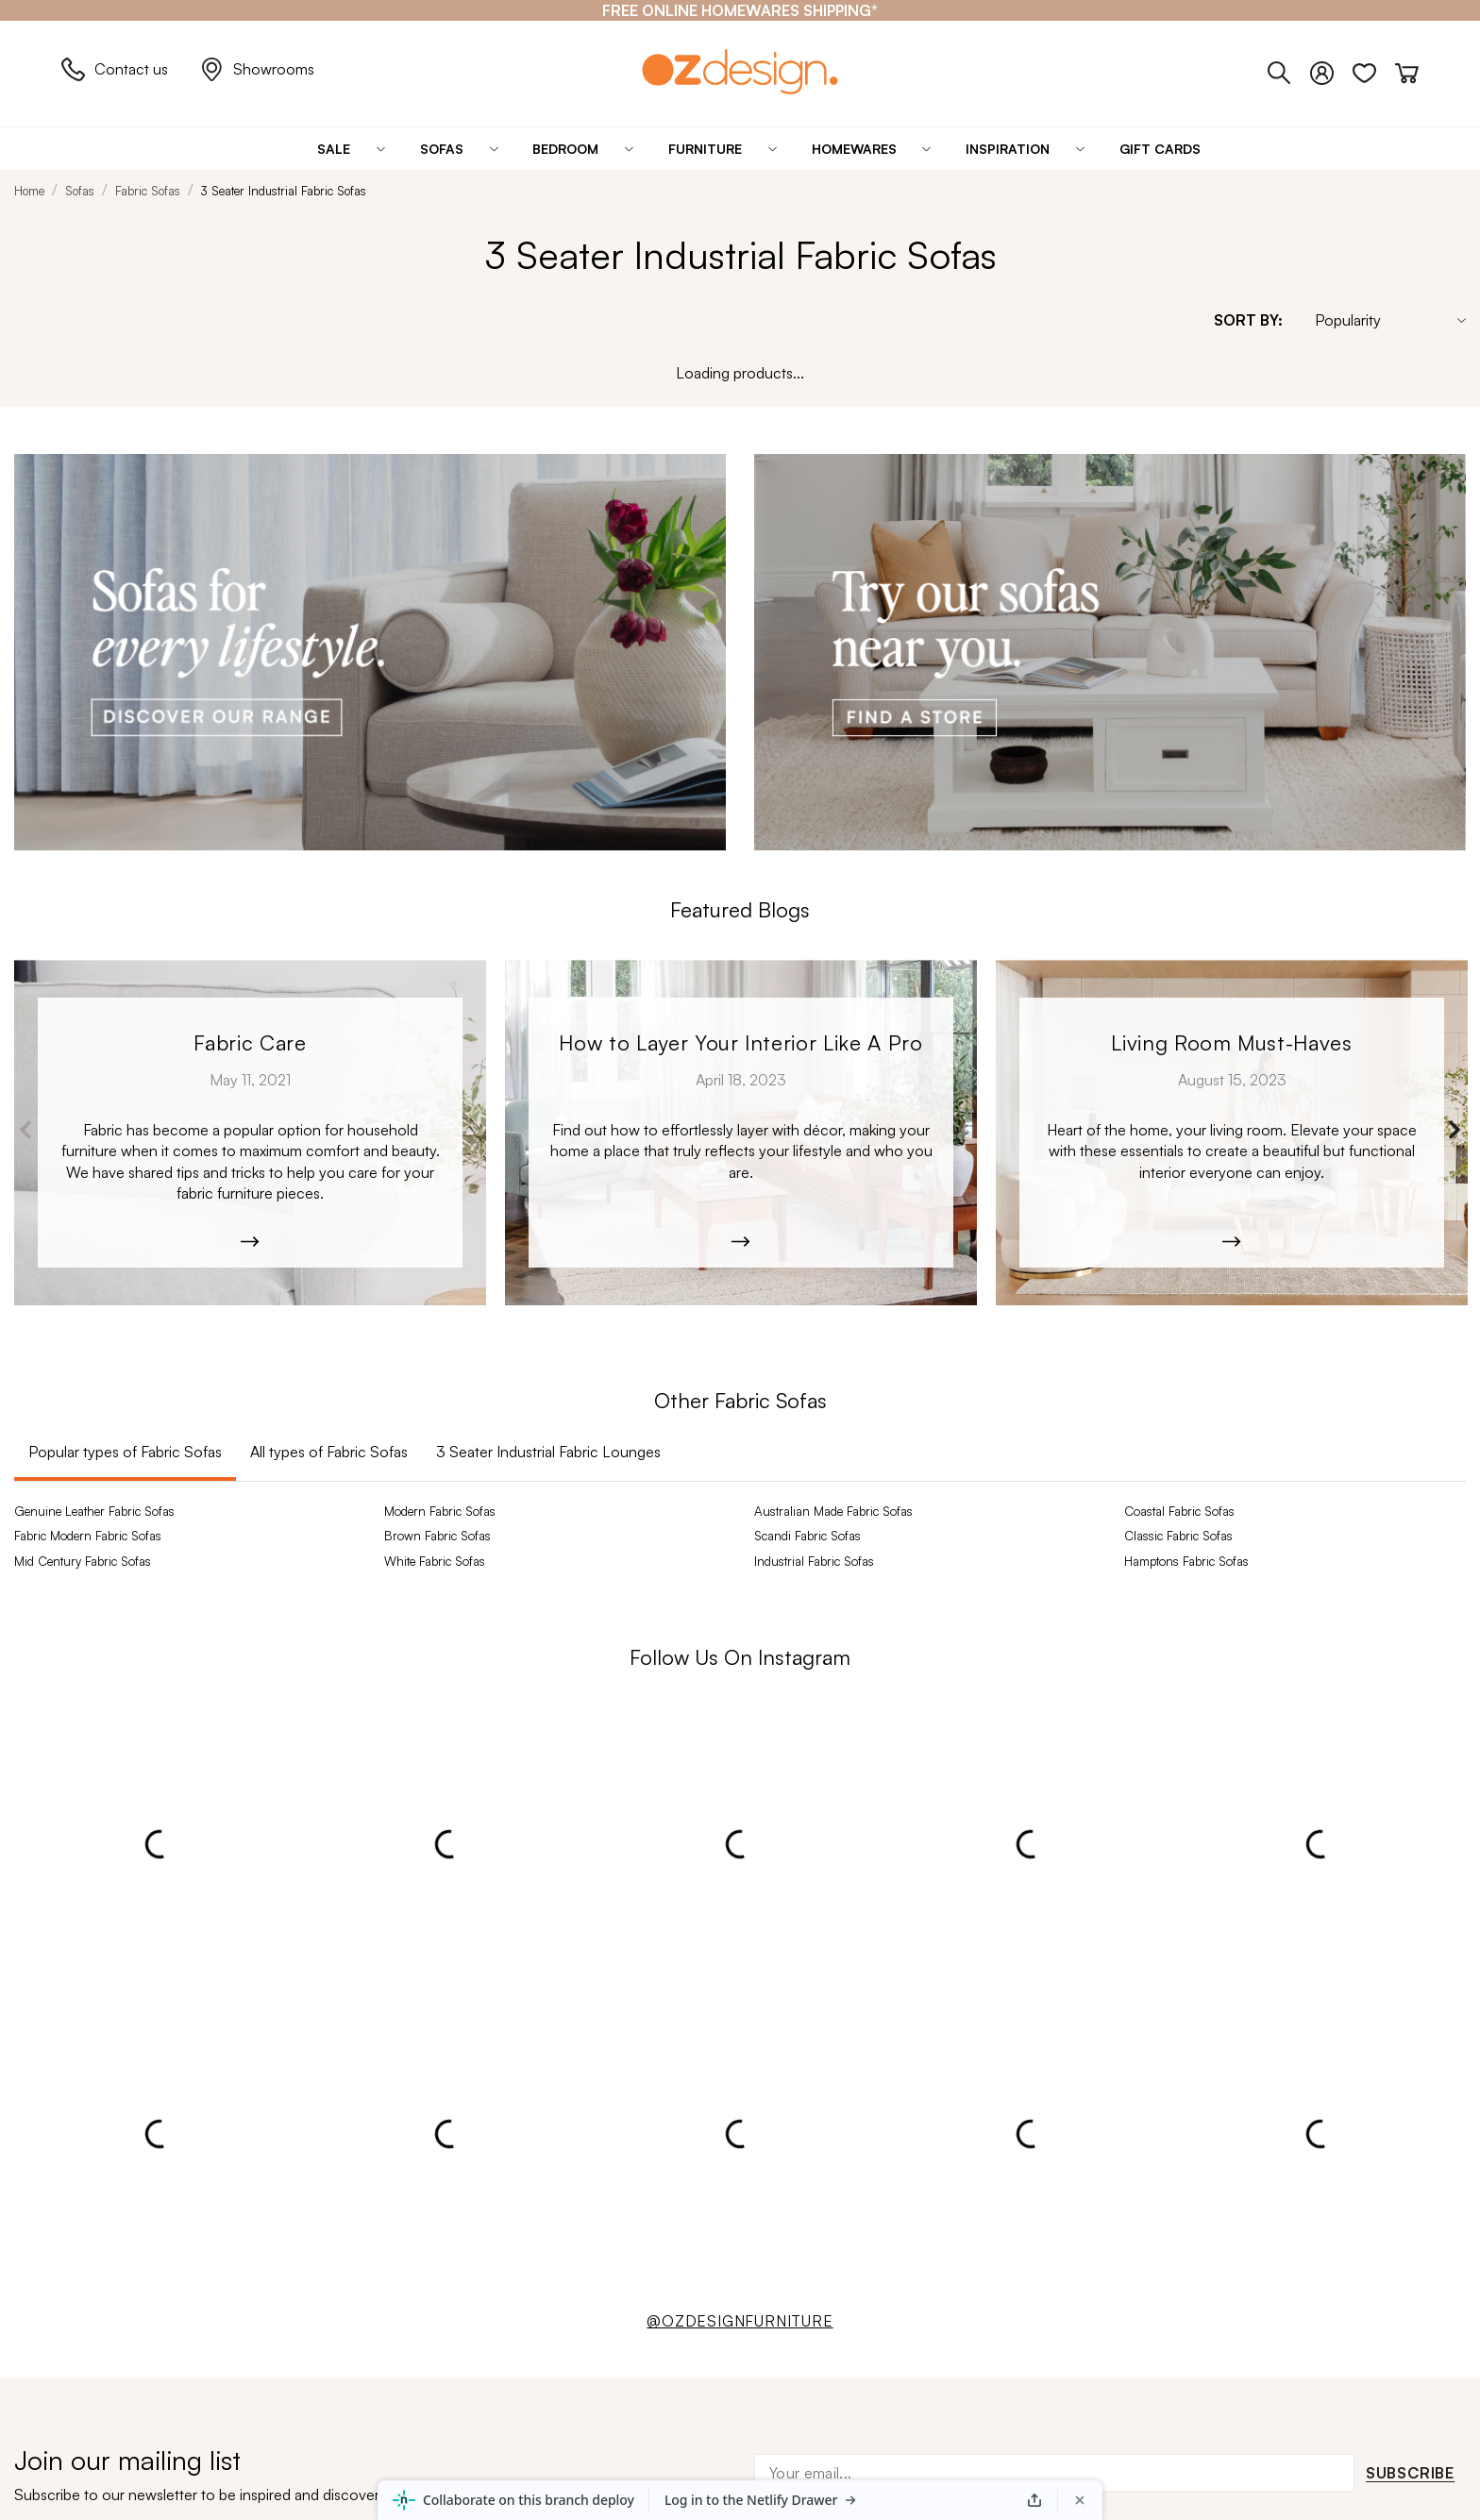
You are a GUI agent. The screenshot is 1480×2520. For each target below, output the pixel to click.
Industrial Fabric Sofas (814, 1561)
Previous (26, 1129)
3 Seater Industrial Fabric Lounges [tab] (548, 1451)
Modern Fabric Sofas (440, 1511)
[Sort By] (1381, 320)
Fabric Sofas (147, 190)
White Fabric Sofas (434, 1561)
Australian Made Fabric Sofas (833, 1511)
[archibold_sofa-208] (250, 1132)
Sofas (79, 190)
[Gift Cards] (1160, 149)
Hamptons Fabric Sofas (1186, 1561)
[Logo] (740, 71)
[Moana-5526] (1232, 1132)
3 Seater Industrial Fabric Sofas (283, 190)
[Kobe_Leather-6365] (741, 1132)
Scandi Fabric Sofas (807, 1535)
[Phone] (1289, 68)
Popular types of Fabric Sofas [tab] (125, 1451)
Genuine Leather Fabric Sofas (94, 1511)
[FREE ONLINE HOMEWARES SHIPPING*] (740, 10)
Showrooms (257, 69)
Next (1454, 1129)
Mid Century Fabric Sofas (82, 1561)
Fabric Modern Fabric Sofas (87, 1535)
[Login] (1331, 68)
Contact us (114, 69)
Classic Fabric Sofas (1178, 1535)
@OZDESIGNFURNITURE (739, 2320)
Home (29, 190)
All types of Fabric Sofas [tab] (329, 1451)
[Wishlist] (1374, 68)
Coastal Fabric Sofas (1179, 1511)
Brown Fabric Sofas (437, 1535)
